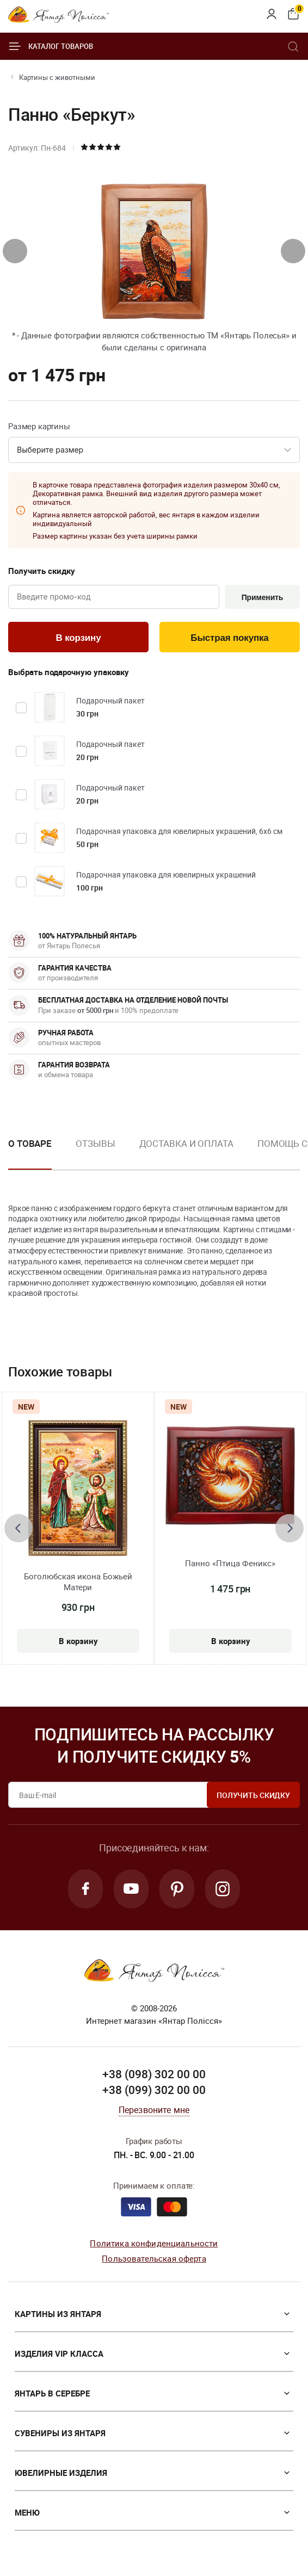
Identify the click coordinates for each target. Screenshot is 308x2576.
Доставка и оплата (186, 1143)
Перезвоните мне (154, 2110)
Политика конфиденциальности (154, 2243)
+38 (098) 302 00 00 (154, 2073)
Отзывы (95, 1143)
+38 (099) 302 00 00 (154, 2089)
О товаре (30, 1143)
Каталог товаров (50, 46)
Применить (263, 597)
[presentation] (15, 251)
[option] (95, 1152)
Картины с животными (57, 77)
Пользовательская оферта (154, 2258)
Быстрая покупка (229, 638)
